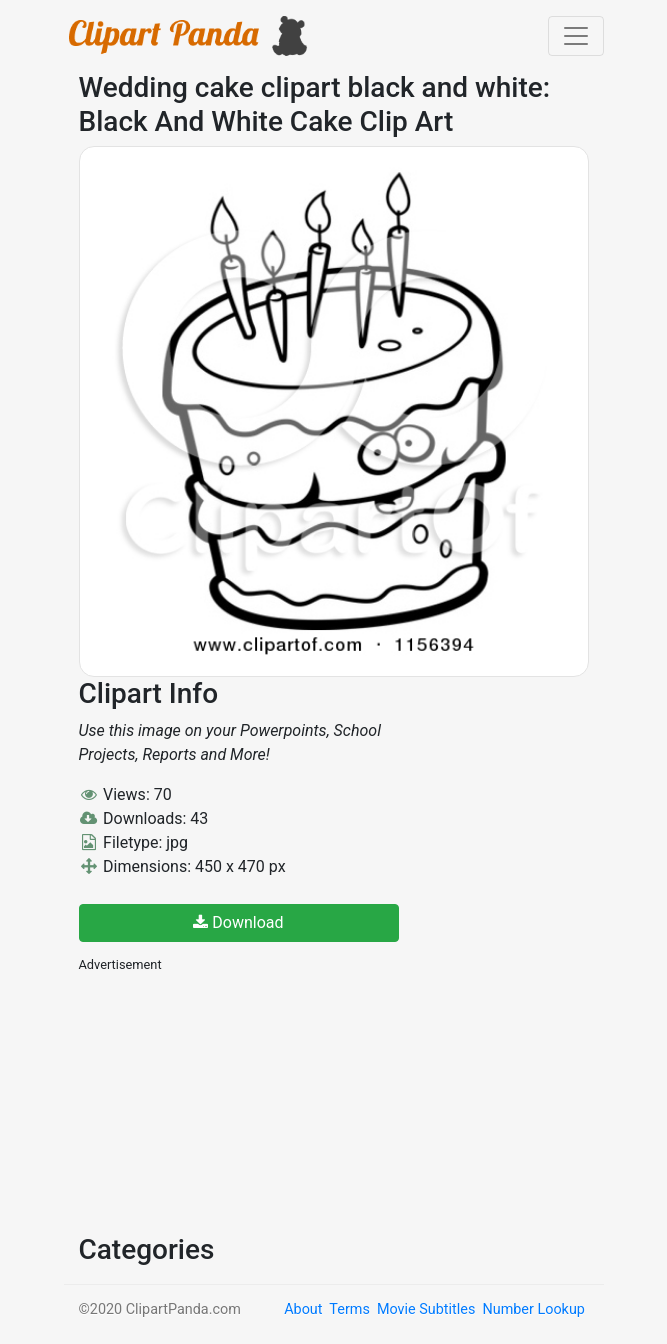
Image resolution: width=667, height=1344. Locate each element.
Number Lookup (533, 1309)
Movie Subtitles (426, 1309)
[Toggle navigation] (576, 36)
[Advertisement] (229, 1101)
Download (238, 922)
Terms (349, 1309)
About (303, 1309)
